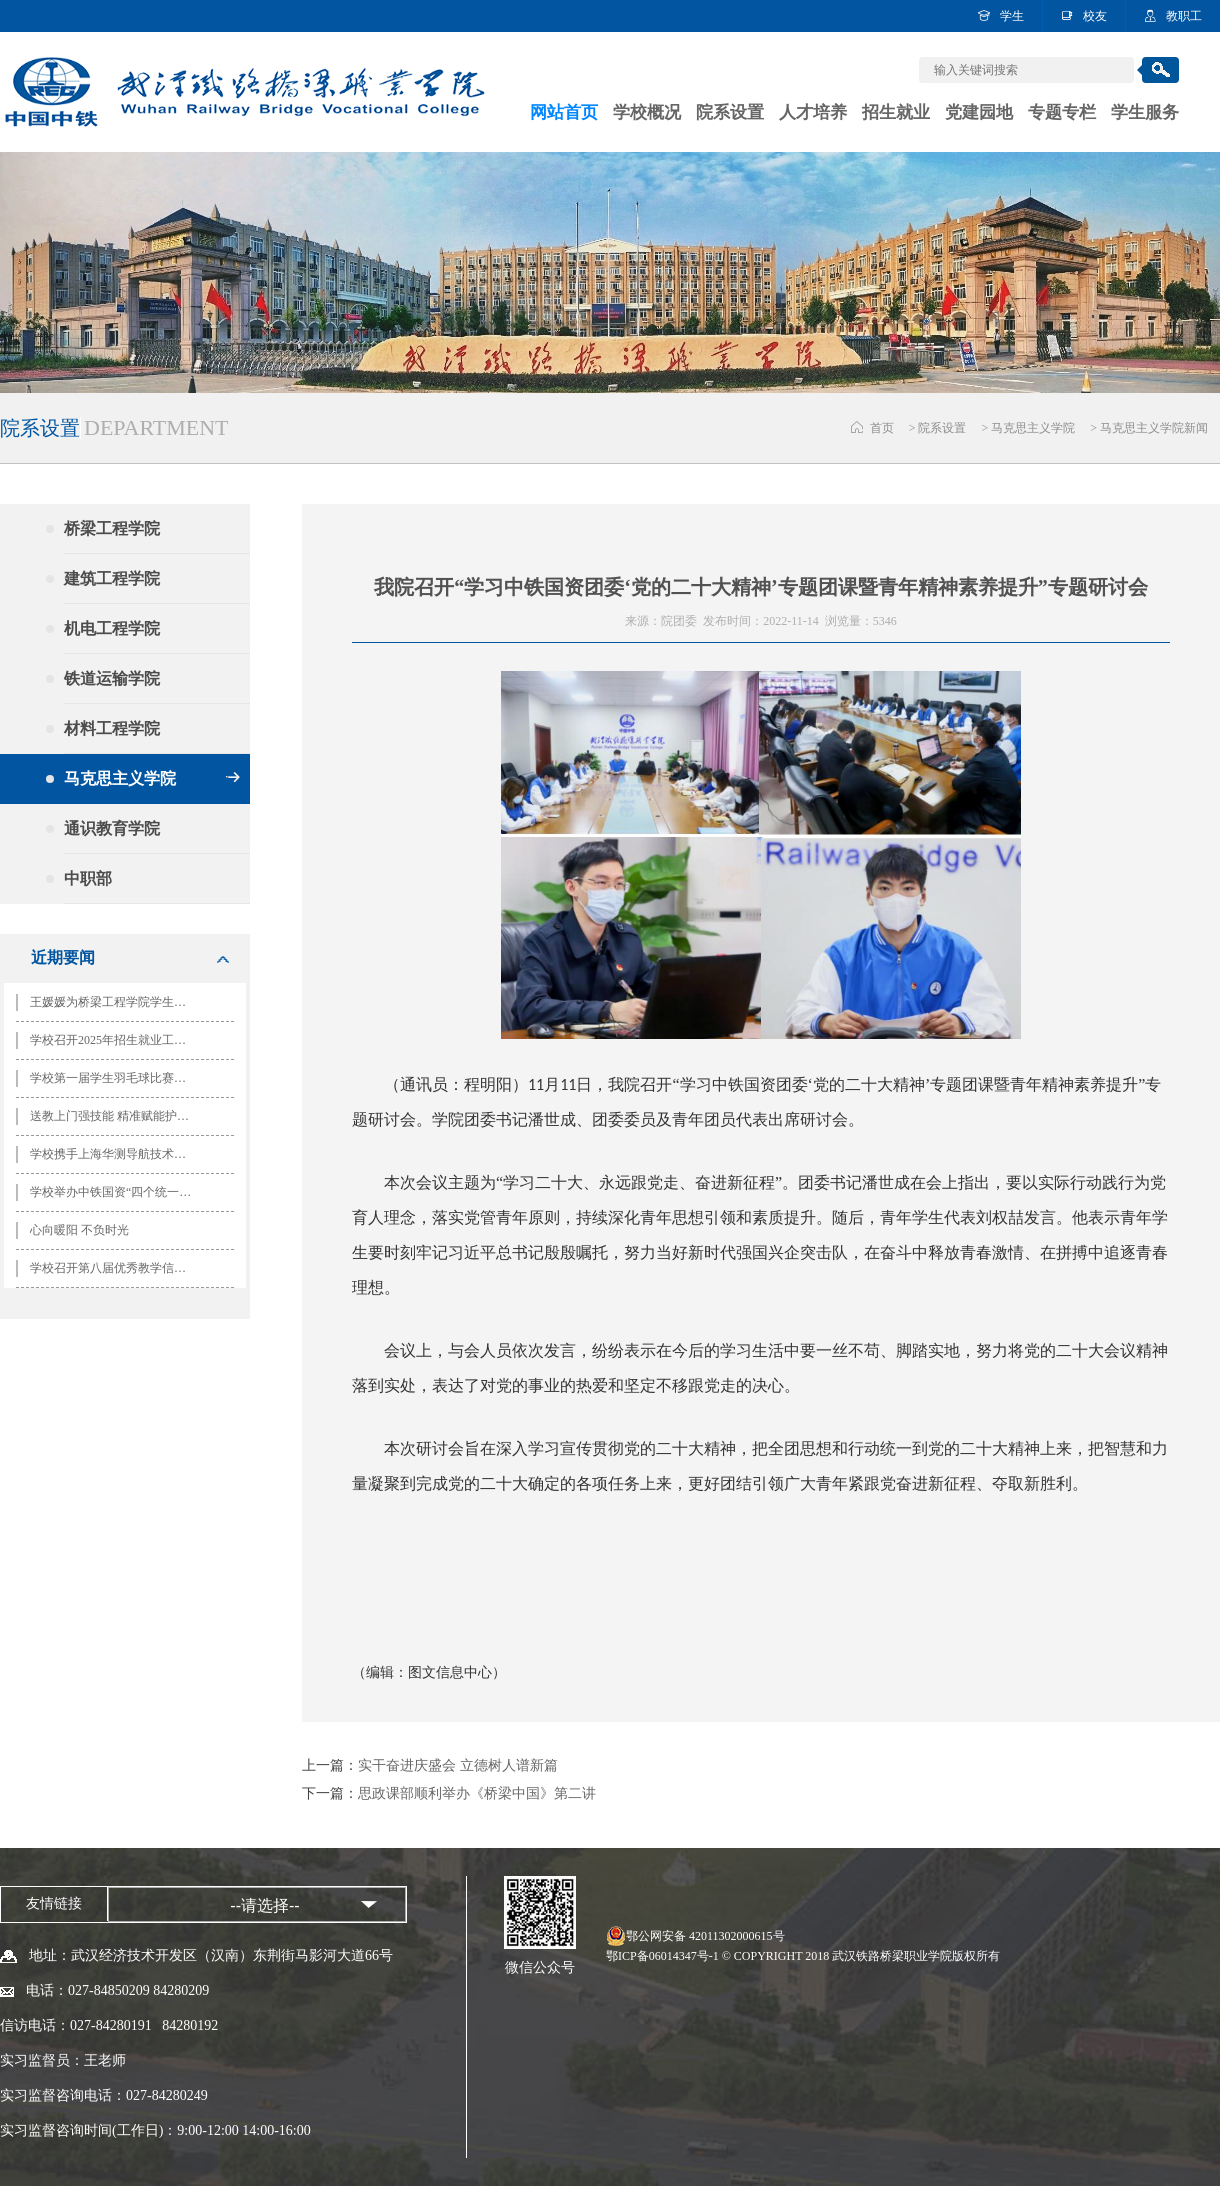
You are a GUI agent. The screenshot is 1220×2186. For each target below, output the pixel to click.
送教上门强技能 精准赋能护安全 (115, 1116)
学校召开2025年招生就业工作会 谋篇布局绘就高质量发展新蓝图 (117, 1040)
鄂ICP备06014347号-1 (662, 1956)
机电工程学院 (152, 628)
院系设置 (730, 112)
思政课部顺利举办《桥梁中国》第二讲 (477, 1793)
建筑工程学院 (152, 578)
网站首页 (564, 112)
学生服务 (1145, 112)
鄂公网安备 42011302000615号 (705, 1936)
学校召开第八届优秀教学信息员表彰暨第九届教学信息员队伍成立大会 (117, 1268)
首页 (882, 428)
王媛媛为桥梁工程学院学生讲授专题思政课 (117, 1002)
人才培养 (813, 112)
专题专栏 (1062, 112)
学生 (1012, 16)
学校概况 (647, 112)
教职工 (1184, 16)
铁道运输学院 (152, 678)
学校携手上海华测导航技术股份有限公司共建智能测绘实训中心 (117, 1154)
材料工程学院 (152, 728)
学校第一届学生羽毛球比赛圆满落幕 (117, 1078)
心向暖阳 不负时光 (79, 1230)
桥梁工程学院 (152, 528)
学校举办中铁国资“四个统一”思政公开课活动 (117, 1192)
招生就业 (896, 112)
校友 (1095, 16)
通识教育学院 (152, 828)
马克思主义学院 (1033, 428)
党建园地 (979, 112)
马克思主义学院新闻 (1154, 428)
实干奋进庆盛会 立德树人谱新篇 (458, 1765)
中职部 (152, 878)
